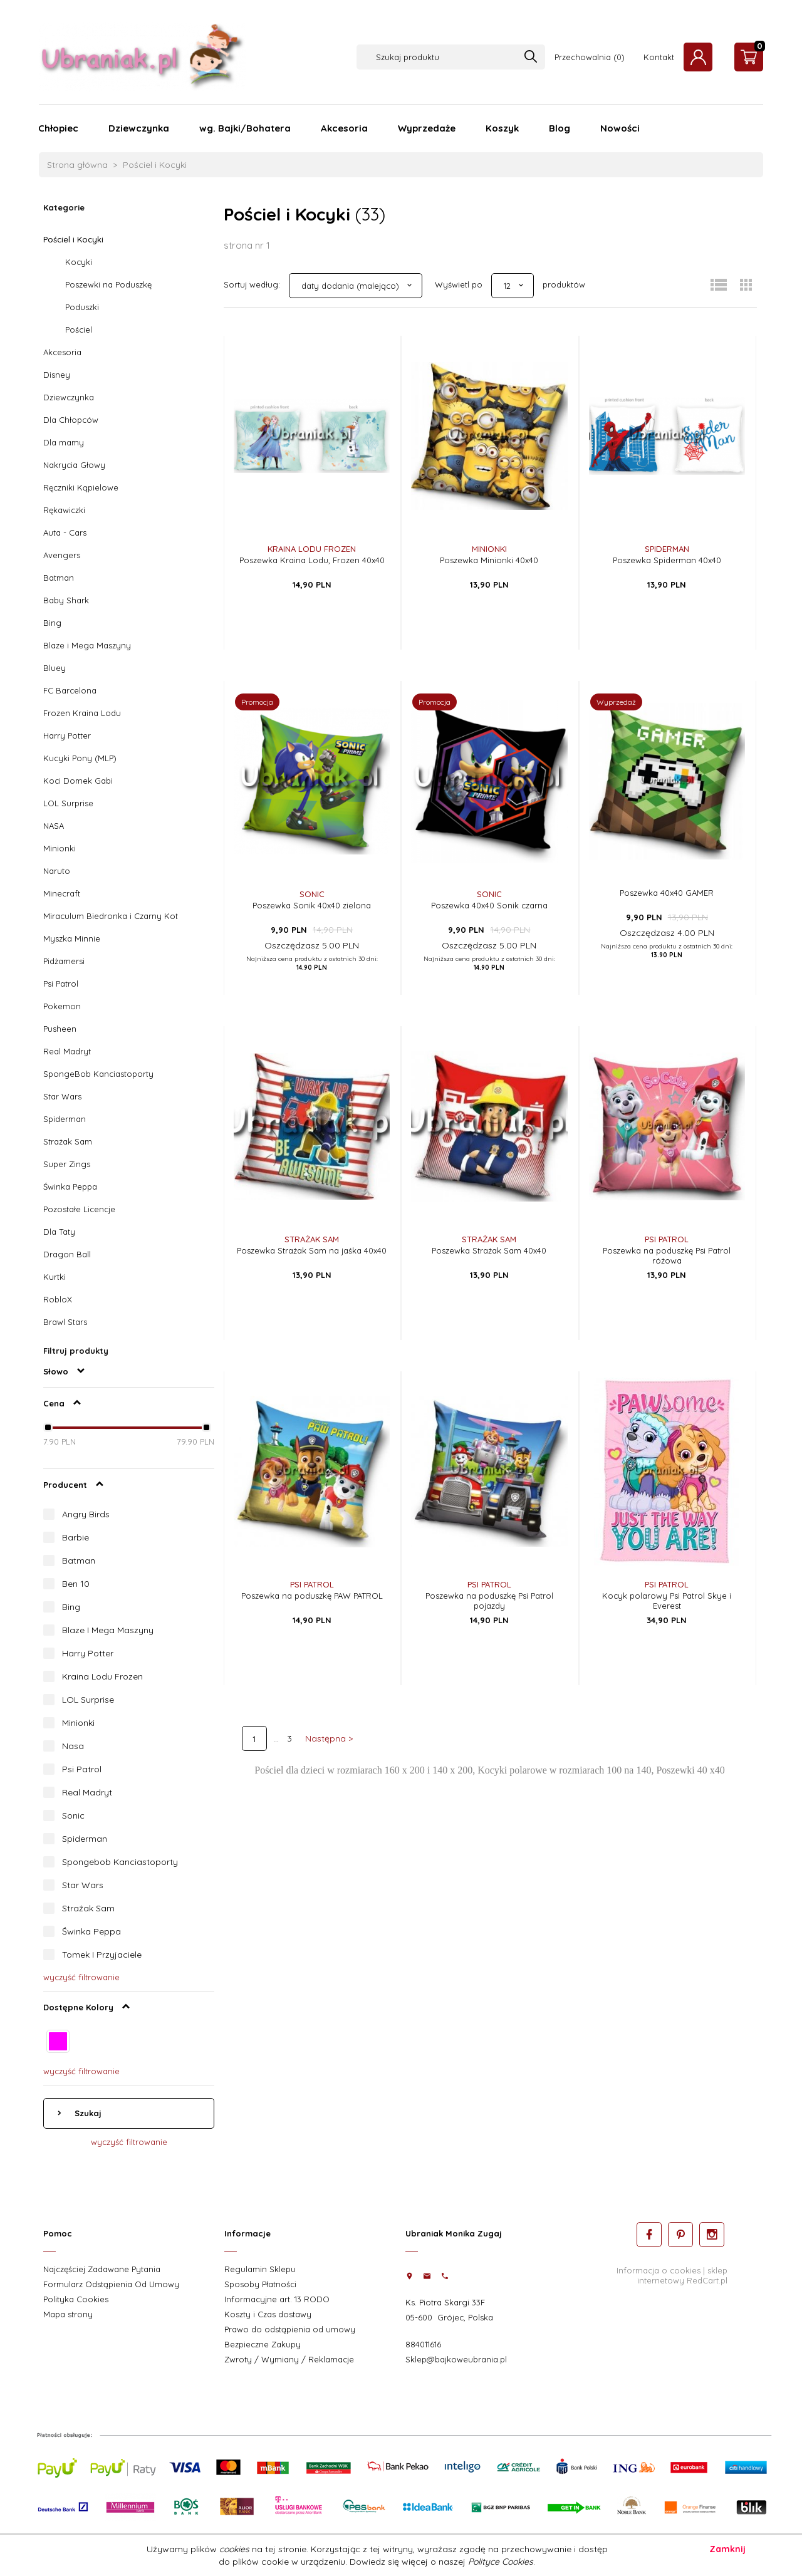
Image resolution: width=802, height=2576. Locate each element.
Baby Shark (66, 600)
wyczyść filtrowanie (81, 1977)
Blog (559, 128)
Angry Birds (86, 1514)
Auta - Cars (64, 532)
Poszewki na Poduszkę (108, 284)
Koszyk (502, 128)
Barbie (75, 1537)
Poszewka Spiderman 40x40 (667, 560)
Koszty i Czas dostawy (267, 2314)
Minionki (59, 848)
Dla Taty (59, 1232)
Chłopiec (58, 128)
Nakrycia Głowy (74, 465)
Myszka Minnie (71, 938)
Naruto (56, 871)
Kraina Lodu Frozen (102, 1676)
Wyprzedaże (427, 128)
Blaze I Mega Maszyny (108, 1630)
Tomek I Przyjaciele (102, 1954)
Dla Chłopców (70, 420)
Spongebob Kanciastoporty (120, 1861)
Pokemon (62, 1006)
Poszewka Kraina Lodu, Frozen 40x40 (312, 560)
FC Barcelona (69, 690)
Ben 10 (76, 1583)
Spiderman (64, 1119)
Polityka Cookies (75, 2299)
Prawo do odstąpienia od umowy (289, 2329)
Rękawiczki (64, 510)
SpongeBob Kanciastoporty (98, 1074)
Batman (58, 578)
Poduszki (82, 307)
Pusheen (59, 1029)
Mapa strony (68, 2314)
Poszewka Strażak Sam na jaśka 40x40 (312, 1250)
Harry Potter (67, 735)
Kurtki (54, 1277)
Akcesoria (344, 128)
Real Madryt (67, 1051)
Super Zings (66, 1164)
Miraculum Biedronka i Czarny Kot (110, 916)
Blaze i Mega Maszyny (87, 645)
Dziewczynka (138, 128)
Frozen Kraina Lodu (82, 713)
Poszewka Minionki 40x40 (489, 560)
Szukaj (87, 2113)
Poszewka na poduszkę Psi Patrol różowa (667, 1255)
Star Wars (62, 1096)
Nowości (620, 128)
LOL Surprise (68, 803)
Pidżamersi (64, 961)
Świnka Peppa (70, 1187)
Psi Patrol (60, 984)
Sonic (73, 1815)
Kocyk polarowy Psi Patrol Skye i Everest (666, 1601)
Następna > (329, 1738)
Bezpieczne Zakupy (262, 2344)
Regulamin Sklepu (260, 2269)
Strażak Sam (67, 1141)
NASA (53, 826)
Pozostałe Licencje (79, 1209)
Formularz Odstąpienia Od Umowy (111, 2284)
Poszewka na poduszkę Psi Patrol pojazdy (489, 1601)
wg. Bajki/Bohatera (245, 128)
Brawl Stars (65, 1322)
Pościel (78, 330)
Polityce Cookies (500, 2561)
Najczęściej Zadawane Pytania (101, 2269)
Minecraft (61, 893)
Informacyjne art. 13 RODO (277, 2299)
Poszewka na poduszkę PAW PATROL (312, 1596)
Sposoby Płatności (260, 2284)
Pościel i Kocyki (73, 239)
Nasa (73, 1746)
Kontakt (658, 57)
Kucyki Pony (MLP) (80, 758)
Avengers (61, 555)
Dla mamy (63, 442)
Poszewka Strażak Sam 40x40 (489, 1250)
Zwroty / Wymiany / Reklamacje (289, 2359)
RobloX (57, 1299)
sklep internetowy (682, 2275)
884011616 (423, 2344)
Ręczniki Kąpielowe (80, 487)
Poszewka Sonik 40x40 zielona (312, 905)
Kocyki (78, 262)
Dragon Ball (67, 1254)
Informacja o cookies (658, 2270)
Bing (52, 623)
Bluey (54, 668)
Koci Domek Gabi (78, 781)
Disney (56, 375)
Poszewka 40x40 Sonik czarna (489, 905)
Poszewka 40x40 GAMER (667, 893)
